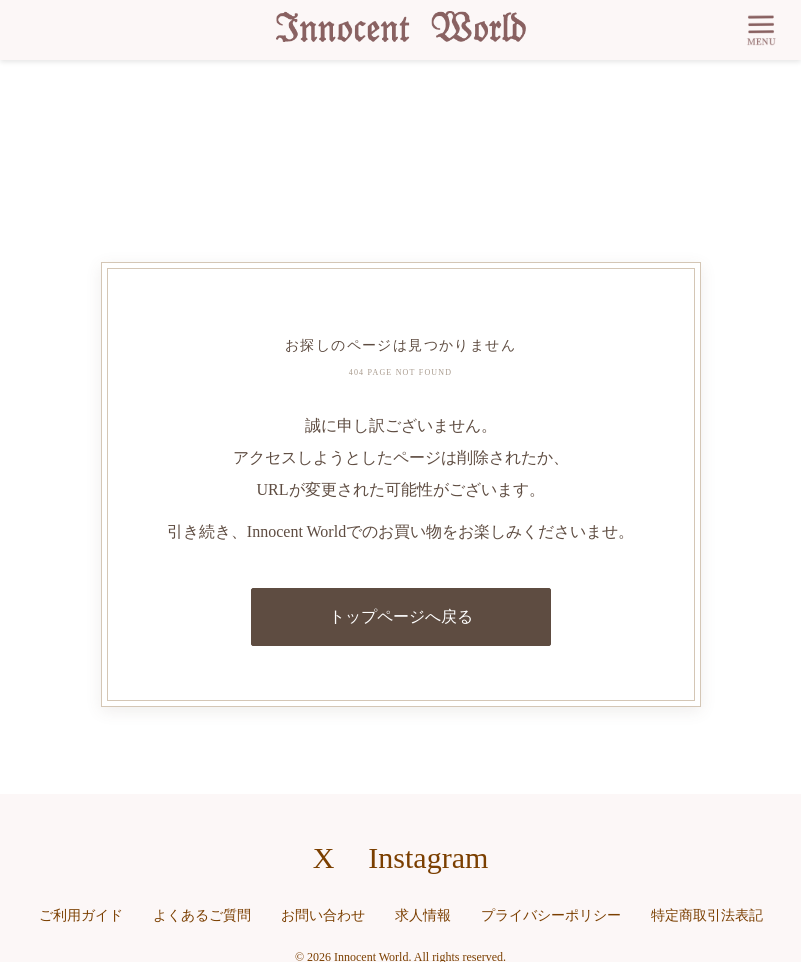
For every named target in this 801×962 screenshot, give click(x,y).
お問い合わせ (323, 915)
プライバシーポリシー (551, 915)
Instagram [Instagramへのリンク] (428, 857)
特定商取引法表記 (707, 915)
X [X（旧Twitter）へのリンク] (324, 857)
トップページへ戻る (401, 616)
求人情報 (423, 915)
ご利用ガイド (81, 915)
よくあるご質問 (202, 915)
